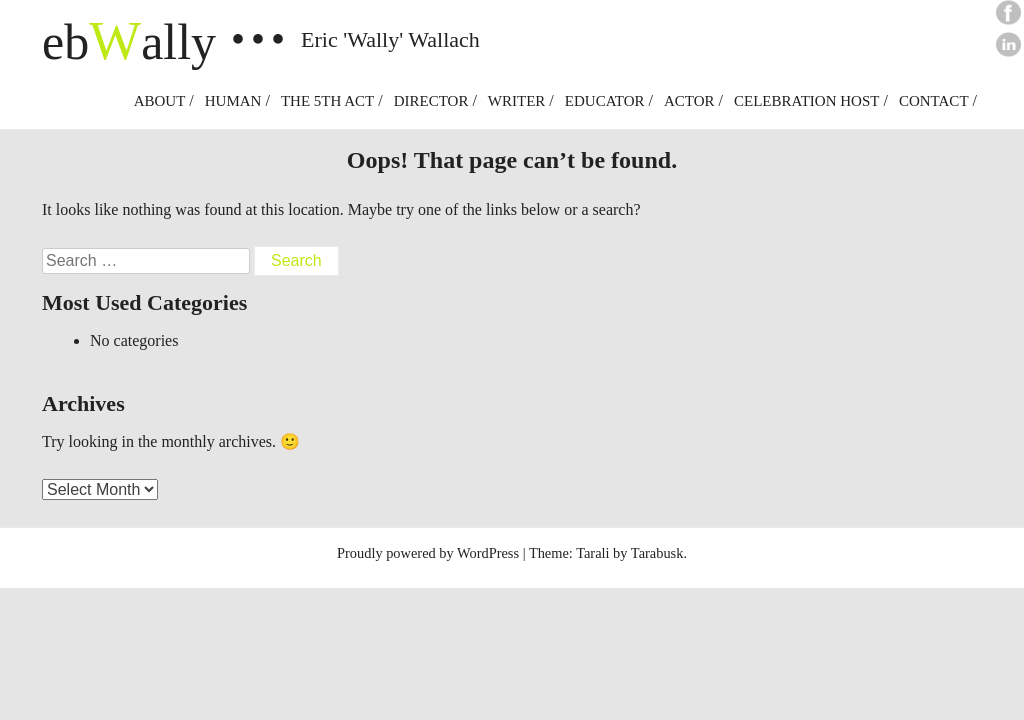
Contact (934, 101)
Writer (517, 101)
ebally (129, 42)
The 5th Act (327, 101)
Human (233, 101)
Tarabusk (657, 553)
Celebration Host (806, 101)
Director (431, 101)
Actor (689, 101)
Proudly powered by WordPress (428, 553)
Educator (605, 101)
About (160, 101)
